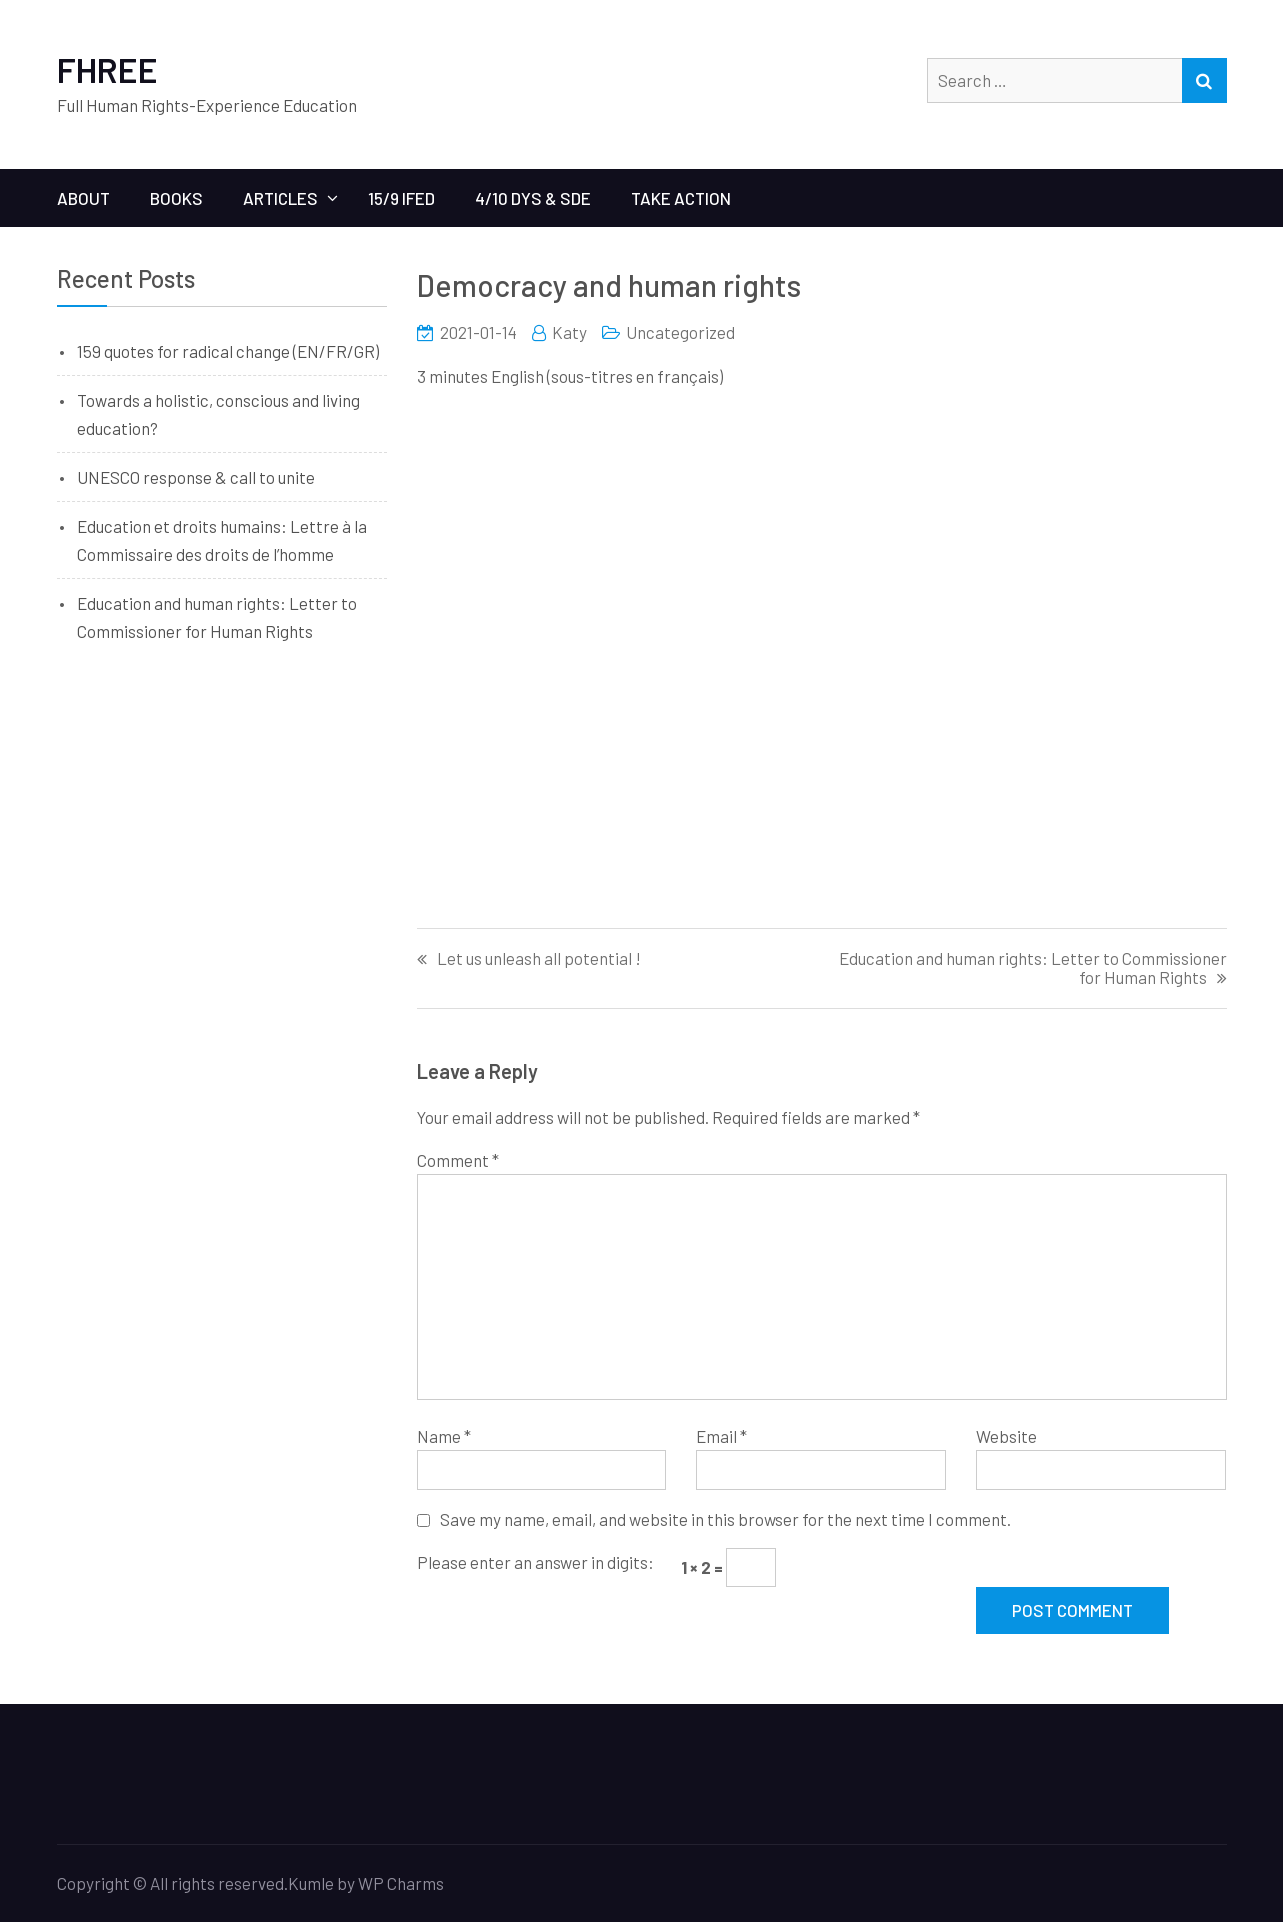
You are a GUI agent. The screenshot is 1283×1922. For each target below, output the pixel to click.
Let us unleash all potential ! (539, 958)
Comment (458, 1160)
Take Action (681, 198)
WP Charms (401, 1883)
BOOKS (176, 198)
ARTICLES (280, 198)
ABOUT (83, 198)
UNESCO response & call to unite (196, 477)
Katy (569, 332)
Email (721, 1436)
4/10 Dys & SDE (533, 198)
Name (444, 1436)
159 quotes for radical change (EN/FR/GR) (228, 351)
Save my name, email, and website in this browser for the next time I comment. (725, 1519)
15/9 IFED (401, 198)
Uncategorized (680, 332)
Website (1006, 1436)
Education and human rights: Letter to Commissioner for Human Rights (1033, 968)
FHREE (107, 69)
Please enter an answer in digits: (535, 1562)
